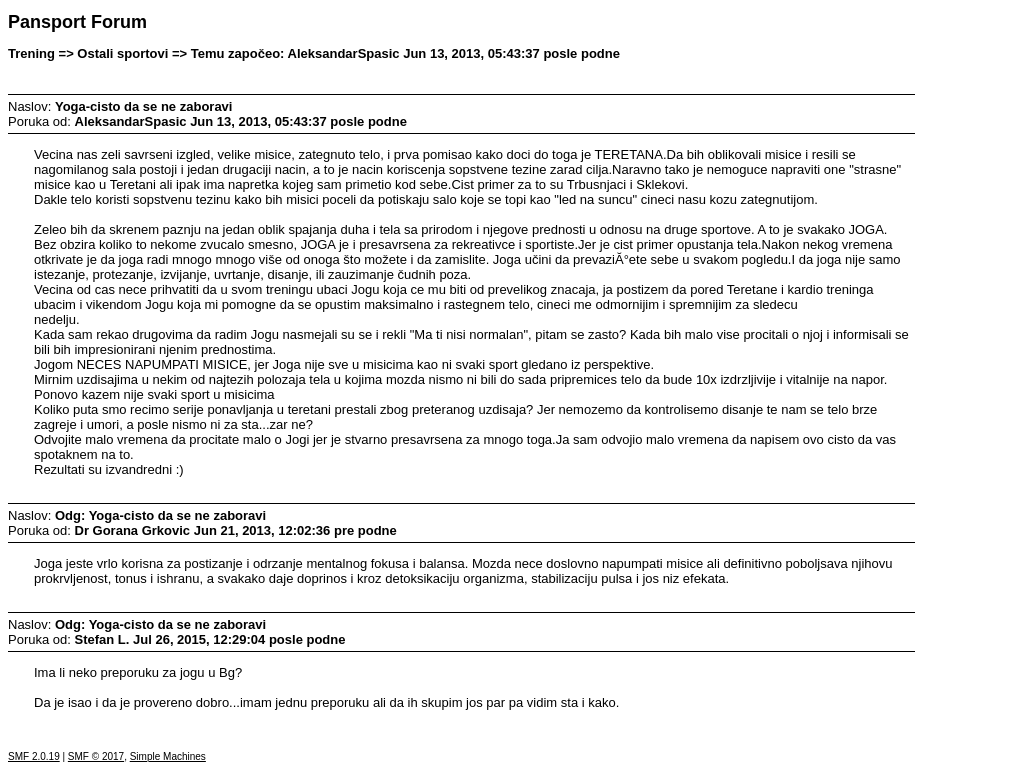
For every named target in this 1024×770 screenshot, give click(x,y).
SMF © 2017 (96, 756)
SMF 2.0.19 (34, 756)
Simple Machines (168, 756)
